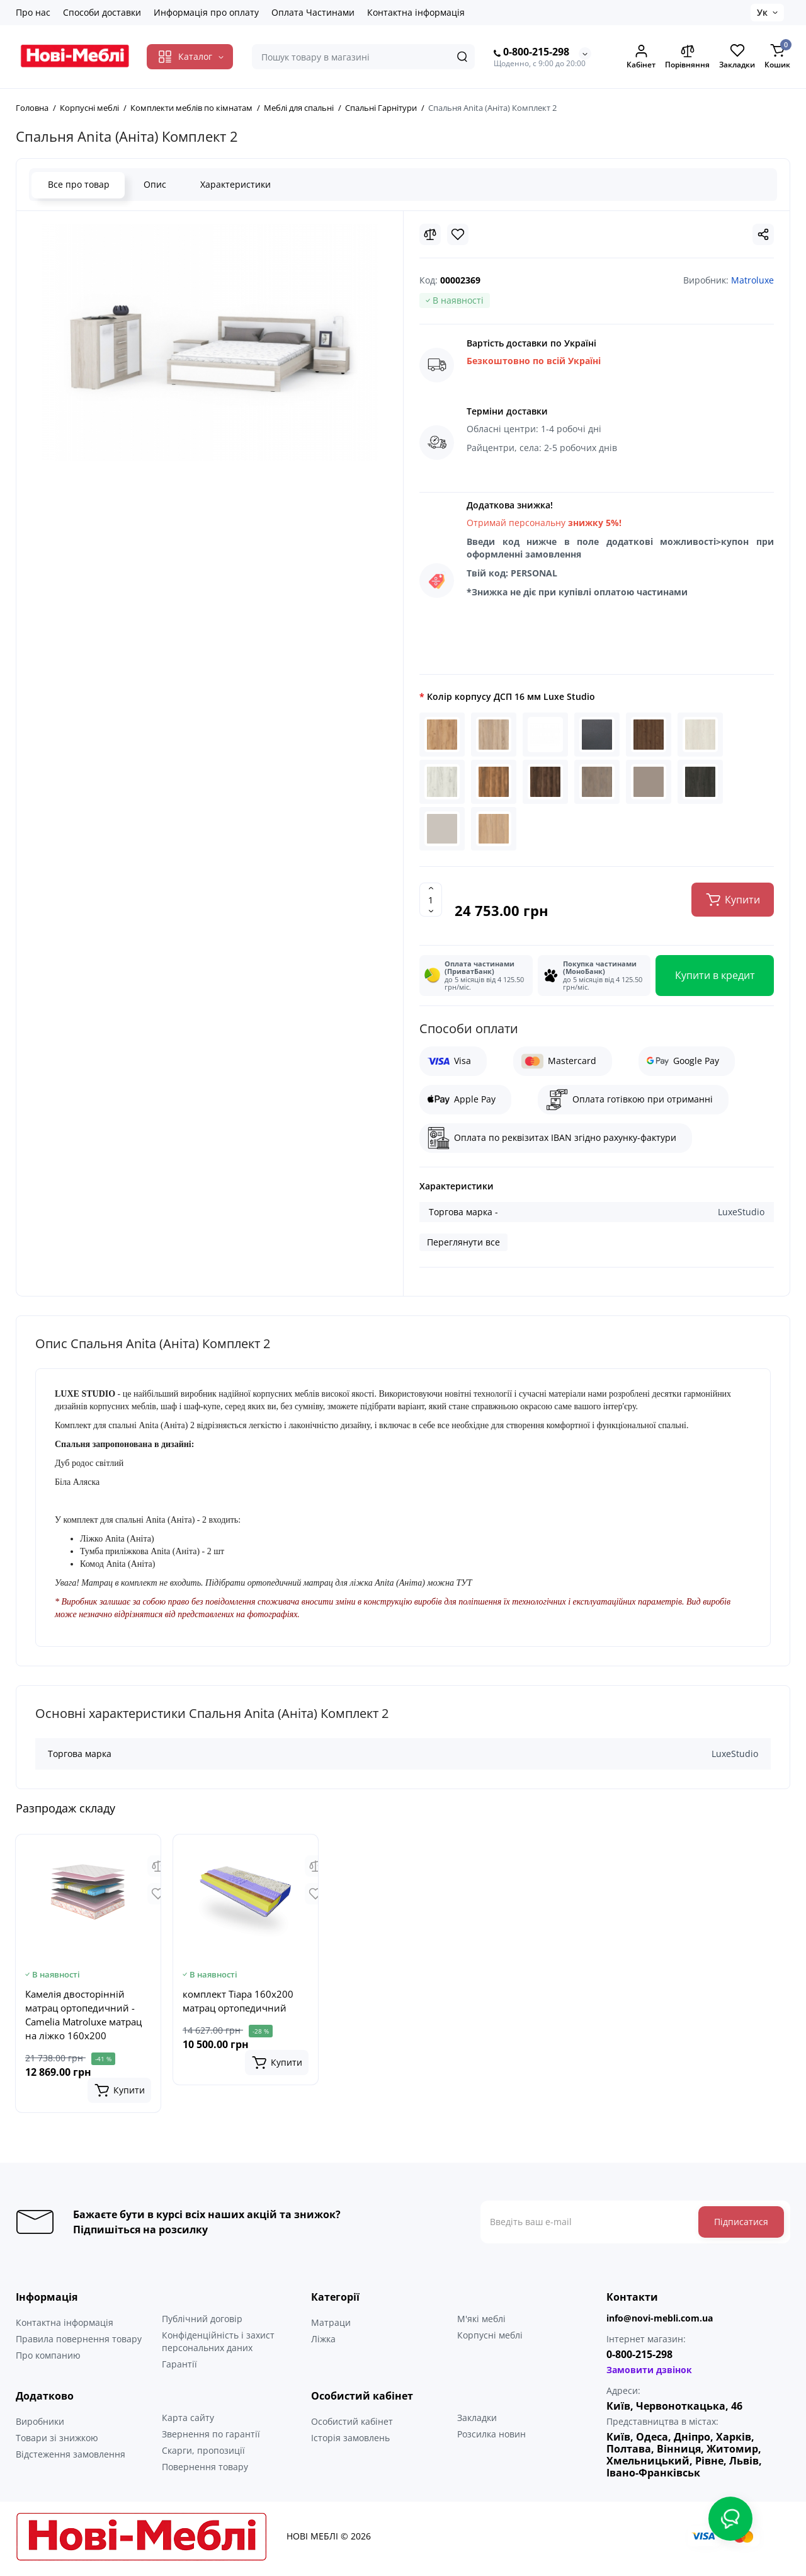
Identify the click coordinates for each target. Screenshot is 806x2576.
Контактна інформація (416, 12)
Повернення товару (205, 2471)
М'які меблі (481, 2323)
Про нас (33, 12)
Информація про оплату (206, 12)
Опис (154, 184)
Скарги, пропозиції (203, 2455)
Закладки (477, 2422)
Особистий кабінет (352, 2426)
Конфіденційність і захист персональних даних (218, 2345)
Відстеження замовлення (70, 2458)
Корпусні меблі (490, 2339)
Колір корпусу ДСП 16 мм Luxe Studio (511, 696)
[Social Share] (763, 234)
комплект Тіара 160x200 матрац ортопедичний (238, 2005)
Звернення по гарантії (211, 2438)
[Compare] (430, 234)
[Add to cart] (119, 2094)
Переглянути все (463, 1246)
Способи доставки (102, 12)
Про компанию (48, 2360)
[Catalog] (190, 56)
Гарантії (179, 2368)
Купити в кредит (715, 980)
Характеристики (235, 184)
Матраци (331, 2327)
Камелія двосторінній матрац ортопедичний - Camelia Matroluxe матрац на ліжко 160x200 (83, 2019)
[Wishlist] (457, 234)
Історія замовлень (350, 2442)
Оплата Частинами (313, 12)
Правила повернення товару (79, 2343)
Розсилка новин (491, 2438)
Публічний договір (202, 2323)
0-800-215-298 (531, 52)
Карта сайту (188, 2422)
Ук (762, 12)
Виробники (40, 2426)
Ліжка (323, 2343)
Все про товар (78, 184)
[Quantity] (430, 904)
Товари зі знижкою (57, 2442)
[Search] (462, 57)
